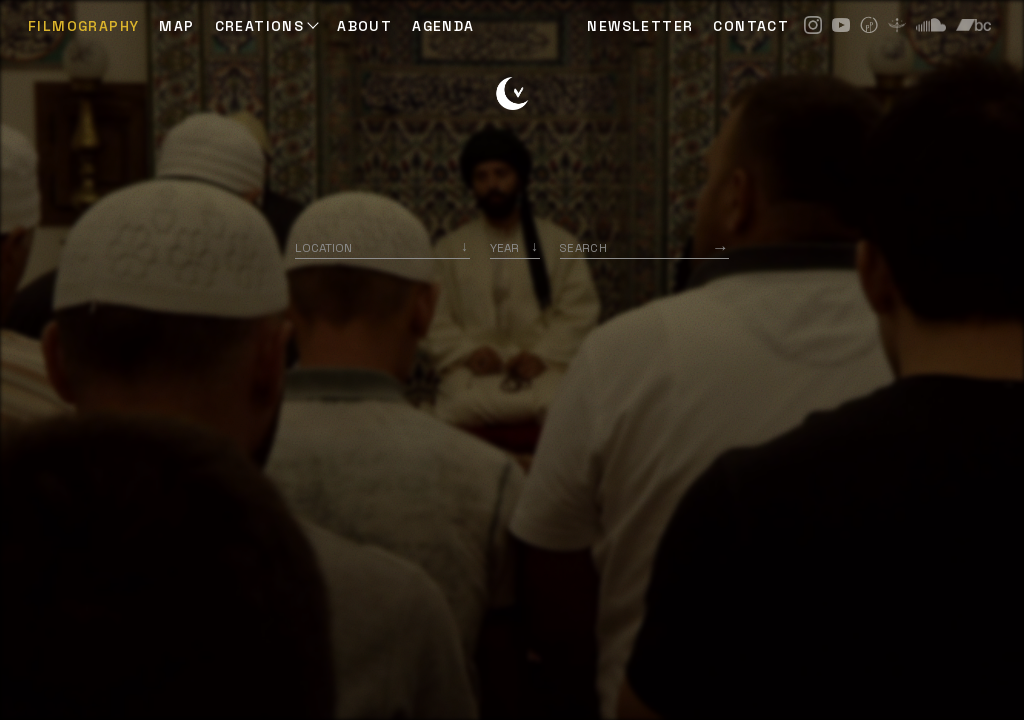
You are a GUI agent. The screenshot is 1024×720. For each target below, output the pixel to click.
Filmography (83, 26)
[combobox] (382, 247)
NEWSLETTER (640, 26)
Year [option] (504, 247)
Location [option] (323, 247)
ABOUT (364, 26)
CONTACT (751, 26)
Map (176, 26)
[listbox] (515, 247)
